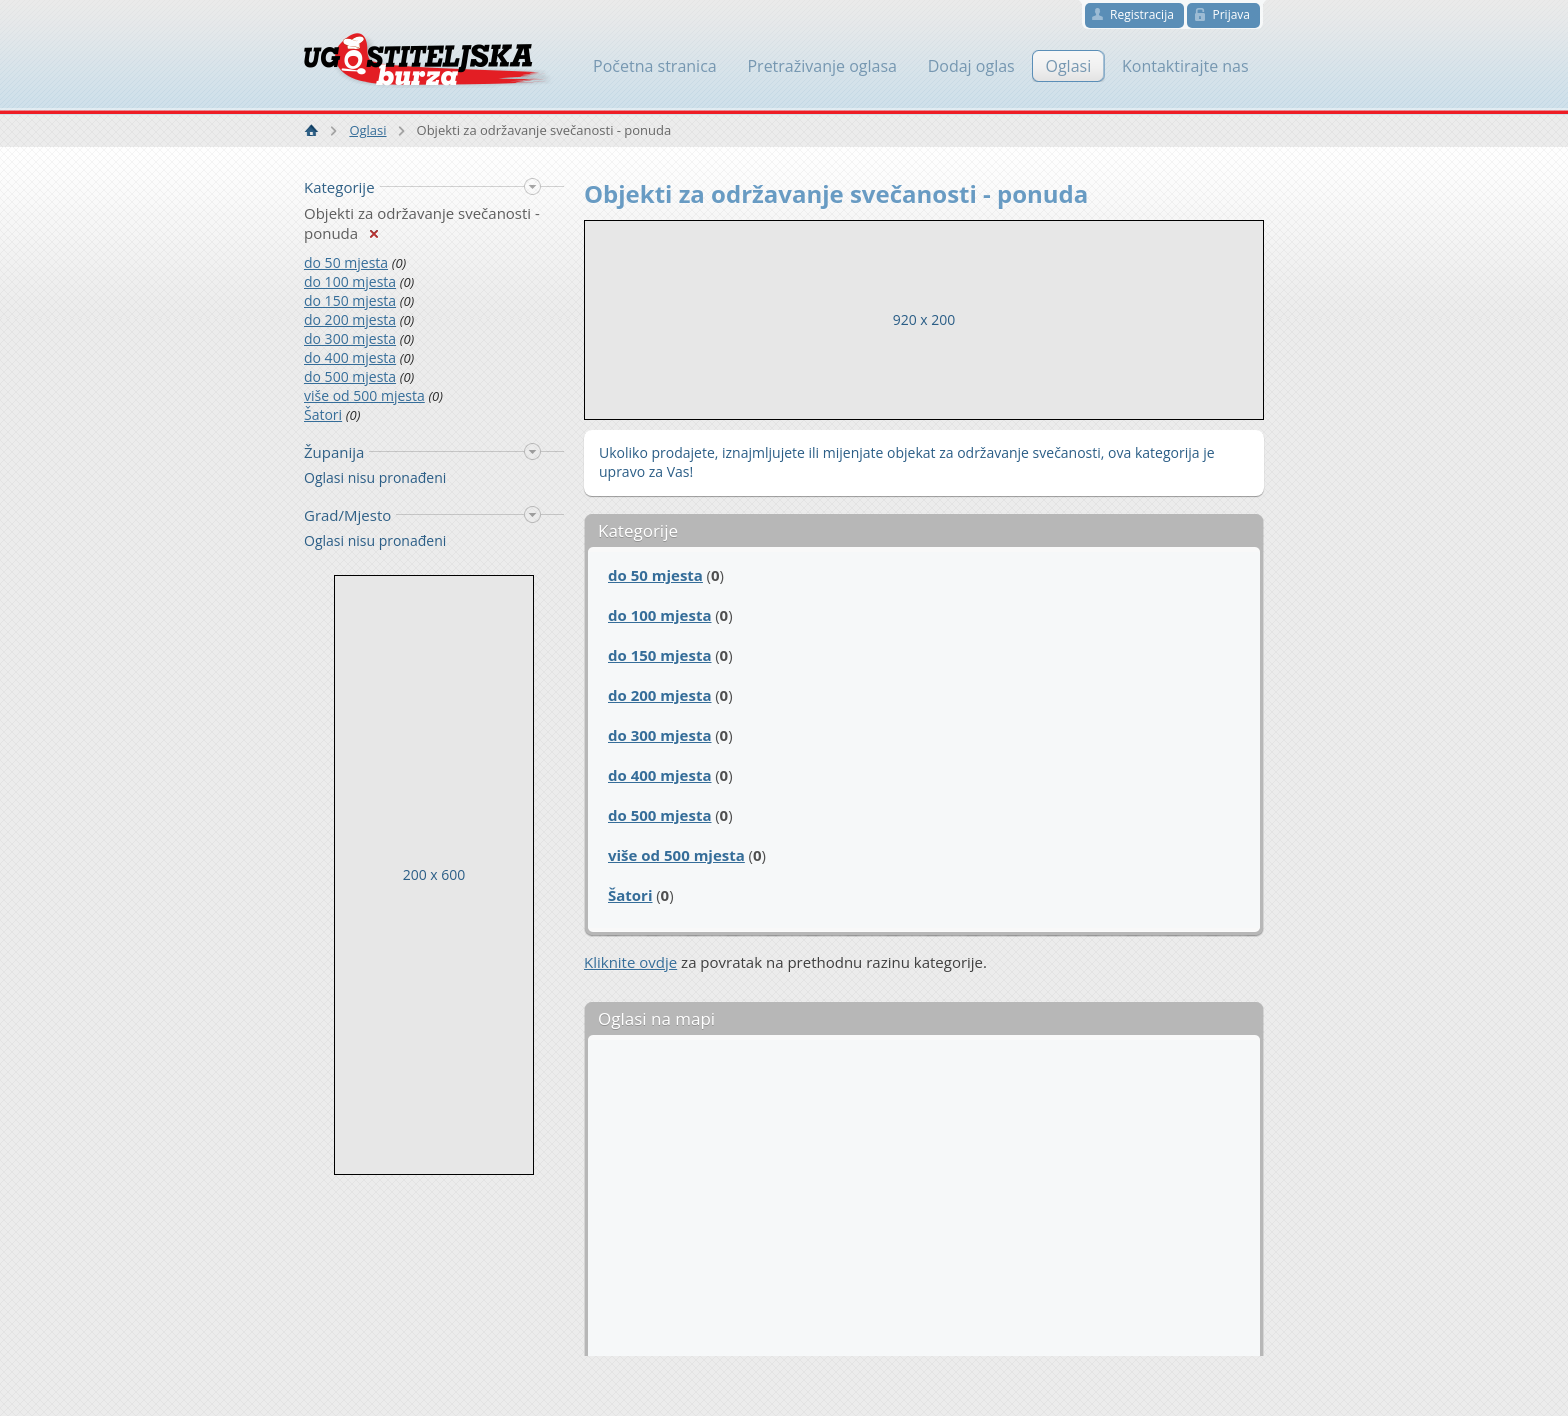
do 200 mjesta (350, 319)
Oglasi (367, 130)
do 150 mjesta (350, 300)
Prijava (1231, 14)
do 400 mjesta (350, 357)
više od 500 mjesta (364, 395)
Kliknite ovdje (630, 962)
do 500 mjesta (350, 376)
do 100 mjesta (350, 281)
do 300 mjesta (350, 338)
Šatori (323, 414)
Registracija (1142, 14)
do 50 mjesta (346, 262)
